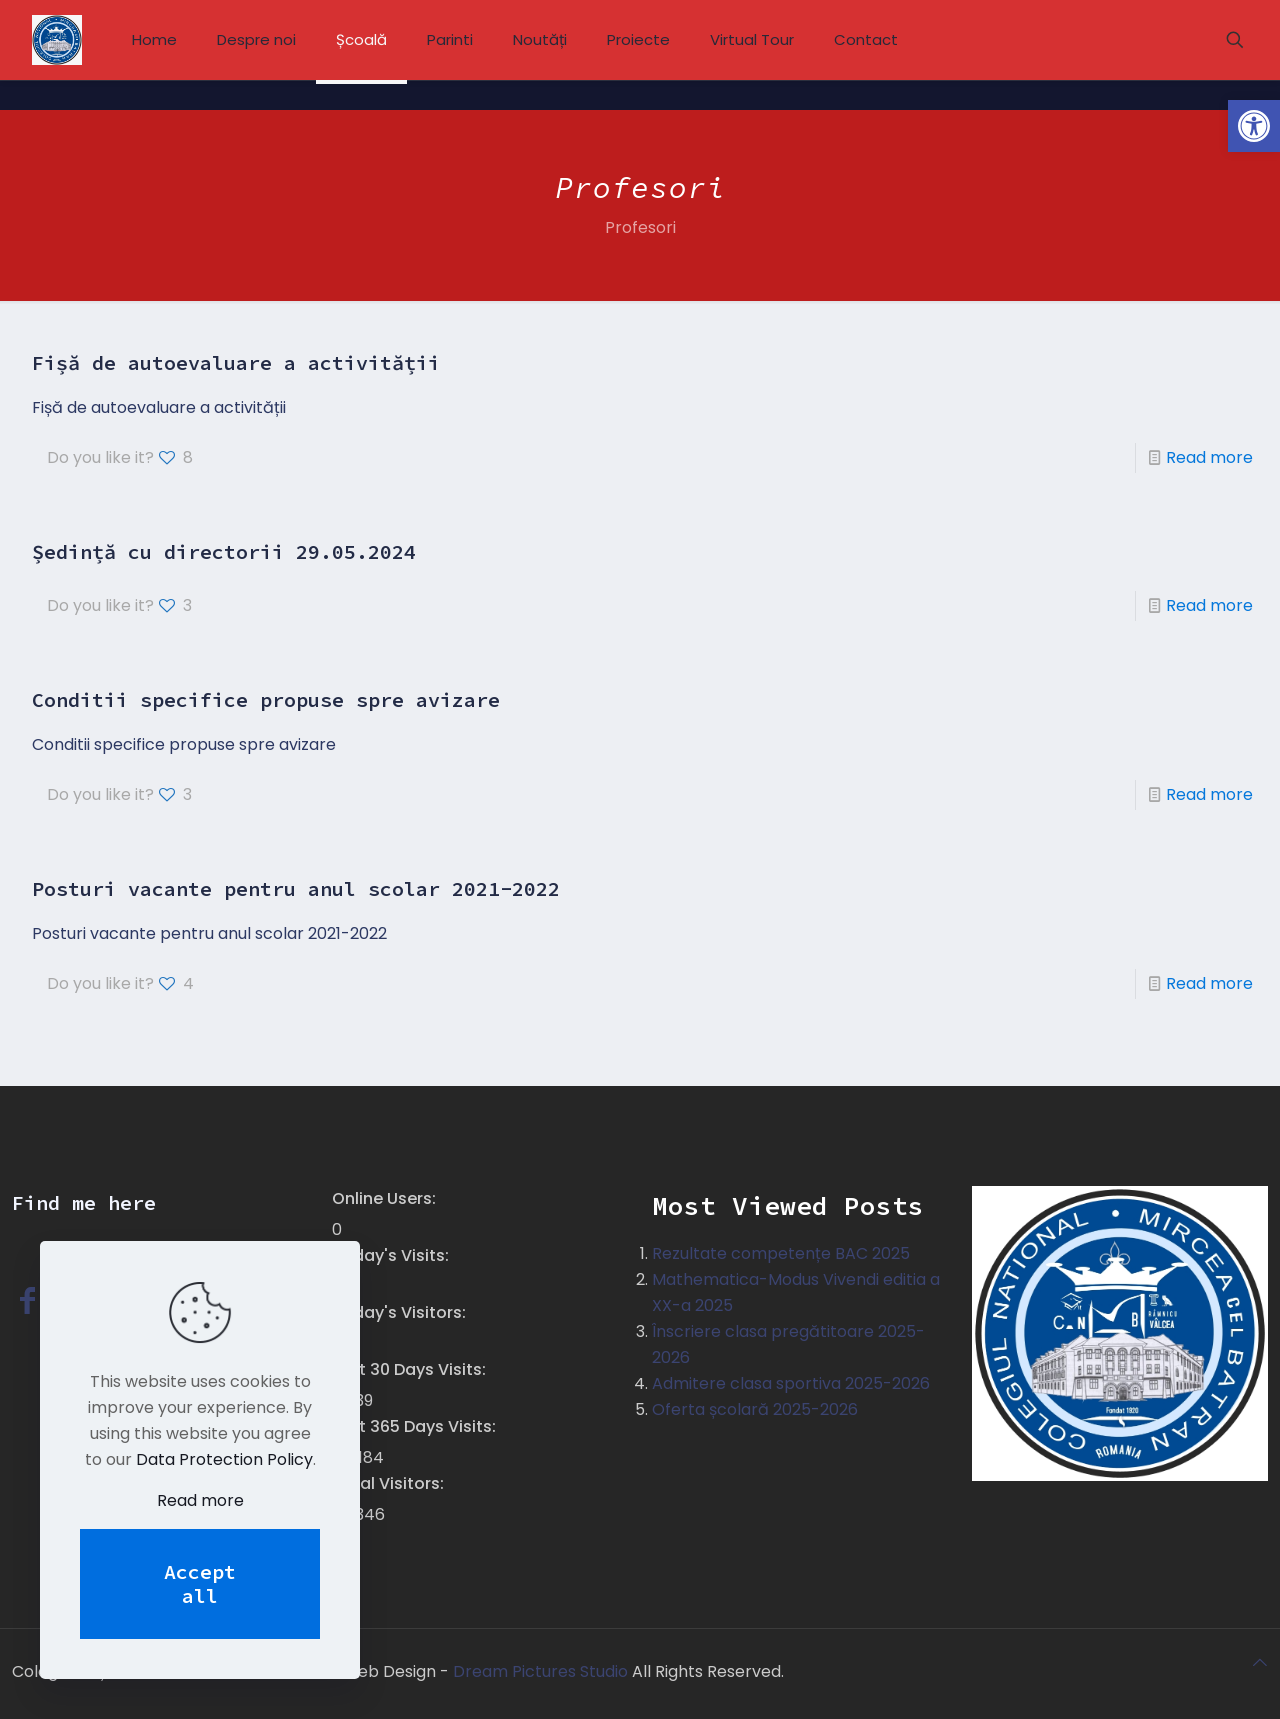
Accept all (200, 1583)
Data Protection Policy (224, 1459)
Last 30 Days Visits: (411, 1369)
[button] (1254, 126)
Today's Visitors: (401, 1312)
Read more (1209, 457)
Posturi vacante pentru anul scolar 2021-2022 (296, 888)
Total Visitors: (390, 1483)
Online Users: (386, 1198)
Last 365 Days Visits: (416, 1426)
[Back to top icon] (1260, 1663)
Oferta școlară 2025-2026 (755, 1409)
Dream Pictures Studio (542, 1671)
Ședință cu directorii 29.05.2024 (224, 551)
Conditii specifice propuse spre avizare (266, 699)
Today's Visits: (392, 1255)
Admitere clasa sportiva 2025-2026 (791, 1383)
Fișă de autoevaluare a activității (236, 362)
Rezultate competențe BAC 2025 (781, 1253)
